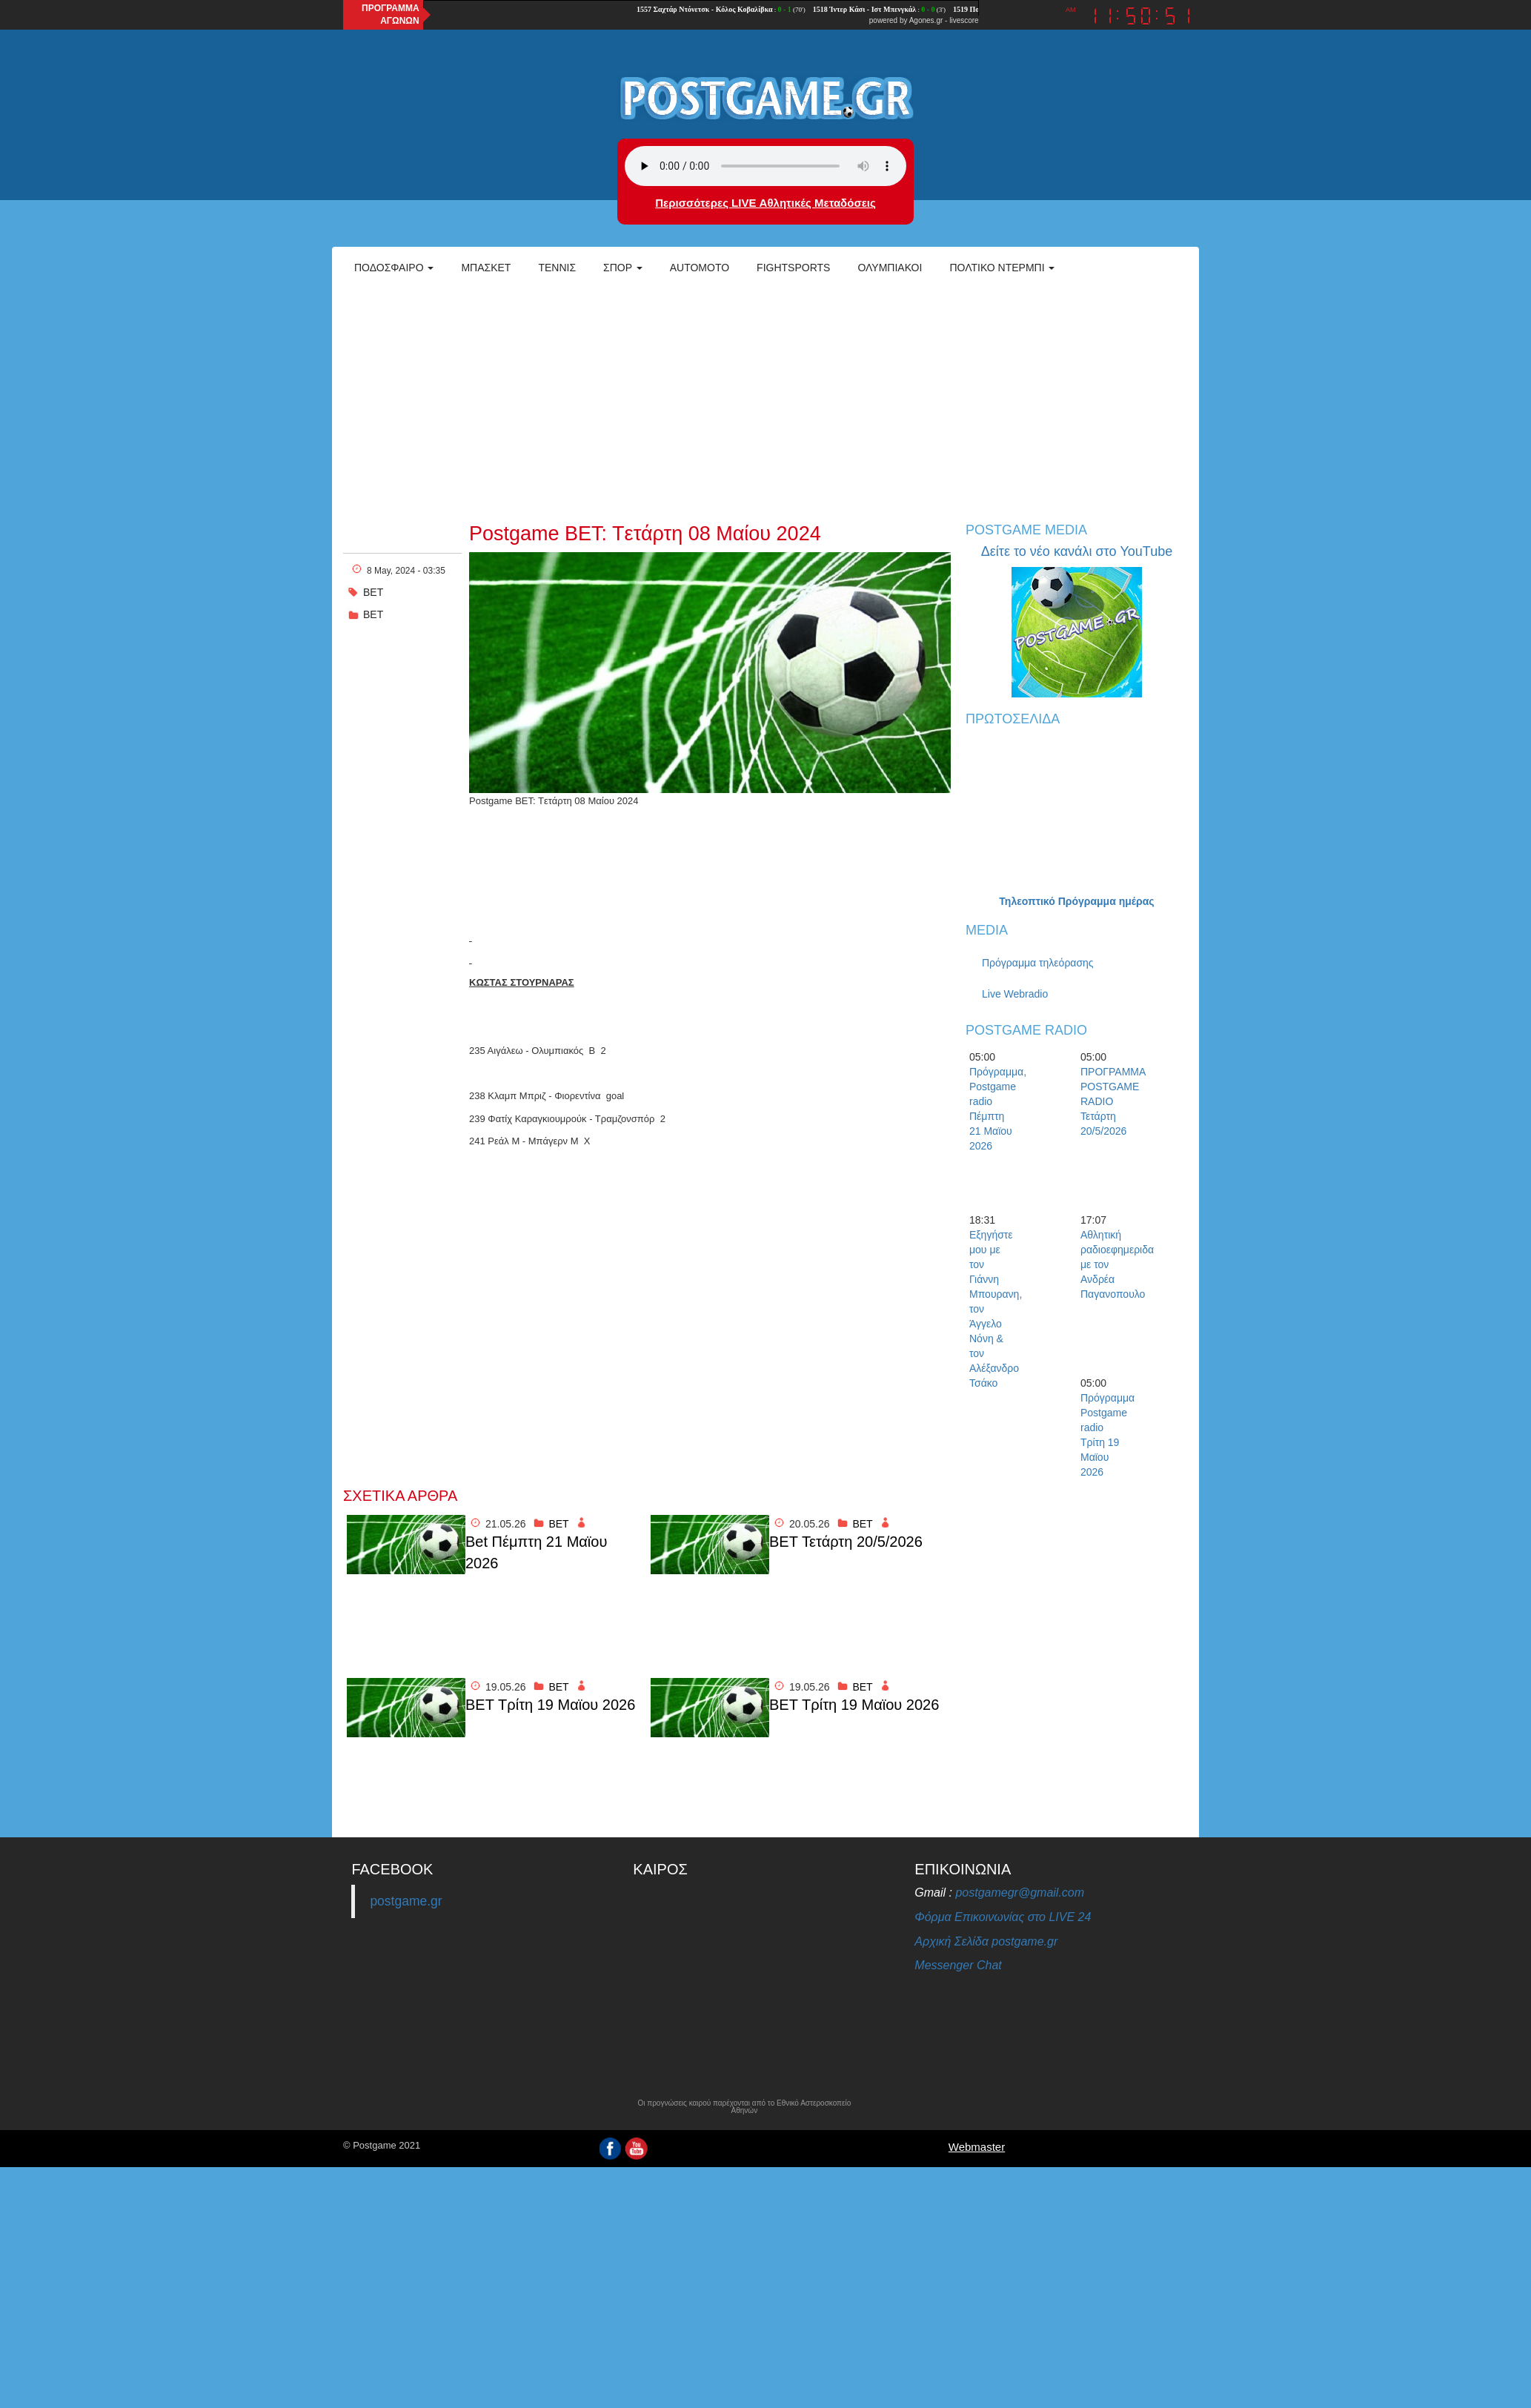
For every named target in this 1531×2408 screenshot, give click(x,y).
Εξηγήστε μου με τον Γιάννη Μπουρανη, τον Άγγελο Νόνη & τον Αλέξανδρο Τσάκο (995, 1309)
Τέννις (557, 267)
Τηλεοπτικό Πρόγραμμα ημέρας (1076, 901)
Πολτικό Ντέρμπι (1002, 267)
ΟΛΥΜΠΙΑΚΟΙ (889, 267)
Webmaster (977, 2146)
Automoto (699, 267)
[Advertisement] (765, 397)
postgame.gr (406, 1901)
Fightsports (793, 267)
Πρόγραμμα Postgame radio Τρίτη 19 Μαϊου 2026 (1106, 1435)
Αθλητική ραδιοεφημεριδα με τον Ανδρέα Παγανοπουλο (1106, 1264)
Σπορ (622, 267)
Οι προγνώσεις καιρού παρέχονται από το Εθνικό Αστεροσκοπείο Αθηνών (744, 2107)
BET (373, 614)
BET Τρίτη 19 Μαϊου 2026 (550, 1704)
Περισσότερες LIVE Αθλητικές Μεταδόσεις (765, 202)
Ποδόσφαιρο (394, 267)
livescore (963, 20)
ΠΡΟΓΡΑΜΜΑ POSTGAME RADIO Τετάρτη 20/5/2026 (1106, 1101)
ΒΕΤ (373, 592)
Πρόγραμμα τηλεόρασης (1038, 963)
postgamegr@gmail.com (1019, 1892)
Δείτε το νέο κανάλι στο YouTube (1076, 551)
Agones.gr (926, 20)
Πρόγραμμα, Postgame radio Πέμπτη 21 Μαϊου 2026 (995, 1109)
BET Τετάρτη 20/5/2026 (846, 1541)
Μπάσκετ (486, 267)
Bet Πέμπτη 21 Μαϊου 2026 (536, 1552)
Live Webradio (1015, 994)
